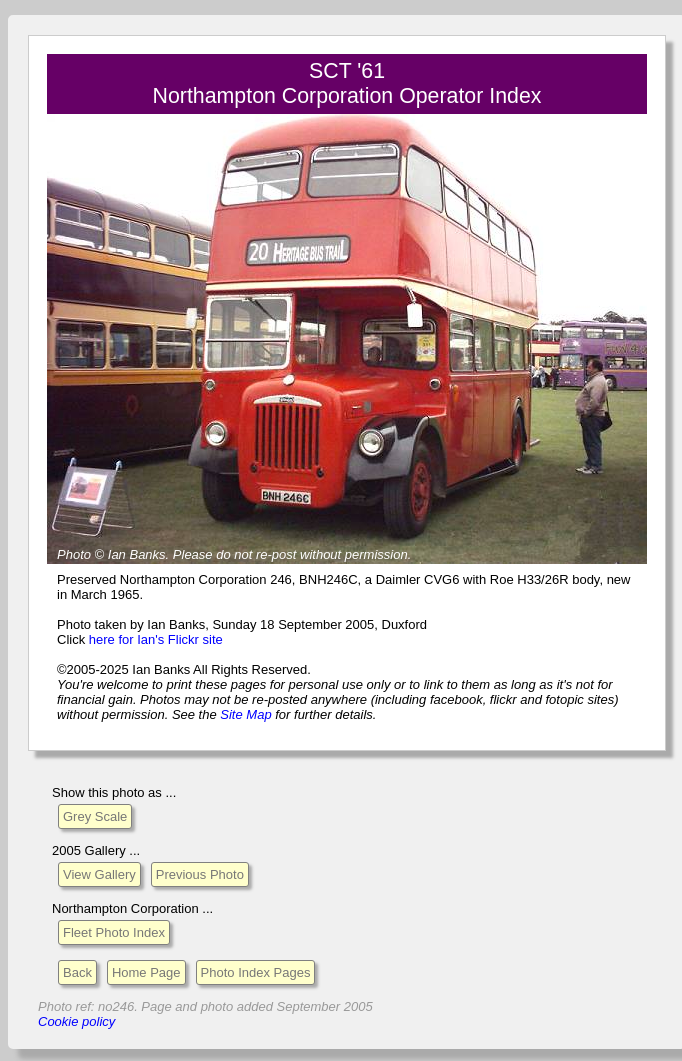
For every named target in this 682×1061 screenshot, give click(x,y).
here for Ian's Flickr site (156, 639)
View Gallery (99, 874)
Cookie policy (76, 1021)
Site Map (245, 714)
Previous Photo (200, 874)
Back (77, 972)
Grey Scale (95, 816)
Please (193, 554)
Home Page (146, 972)
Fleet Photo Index (114, 932)
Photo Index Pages (256, 972)
